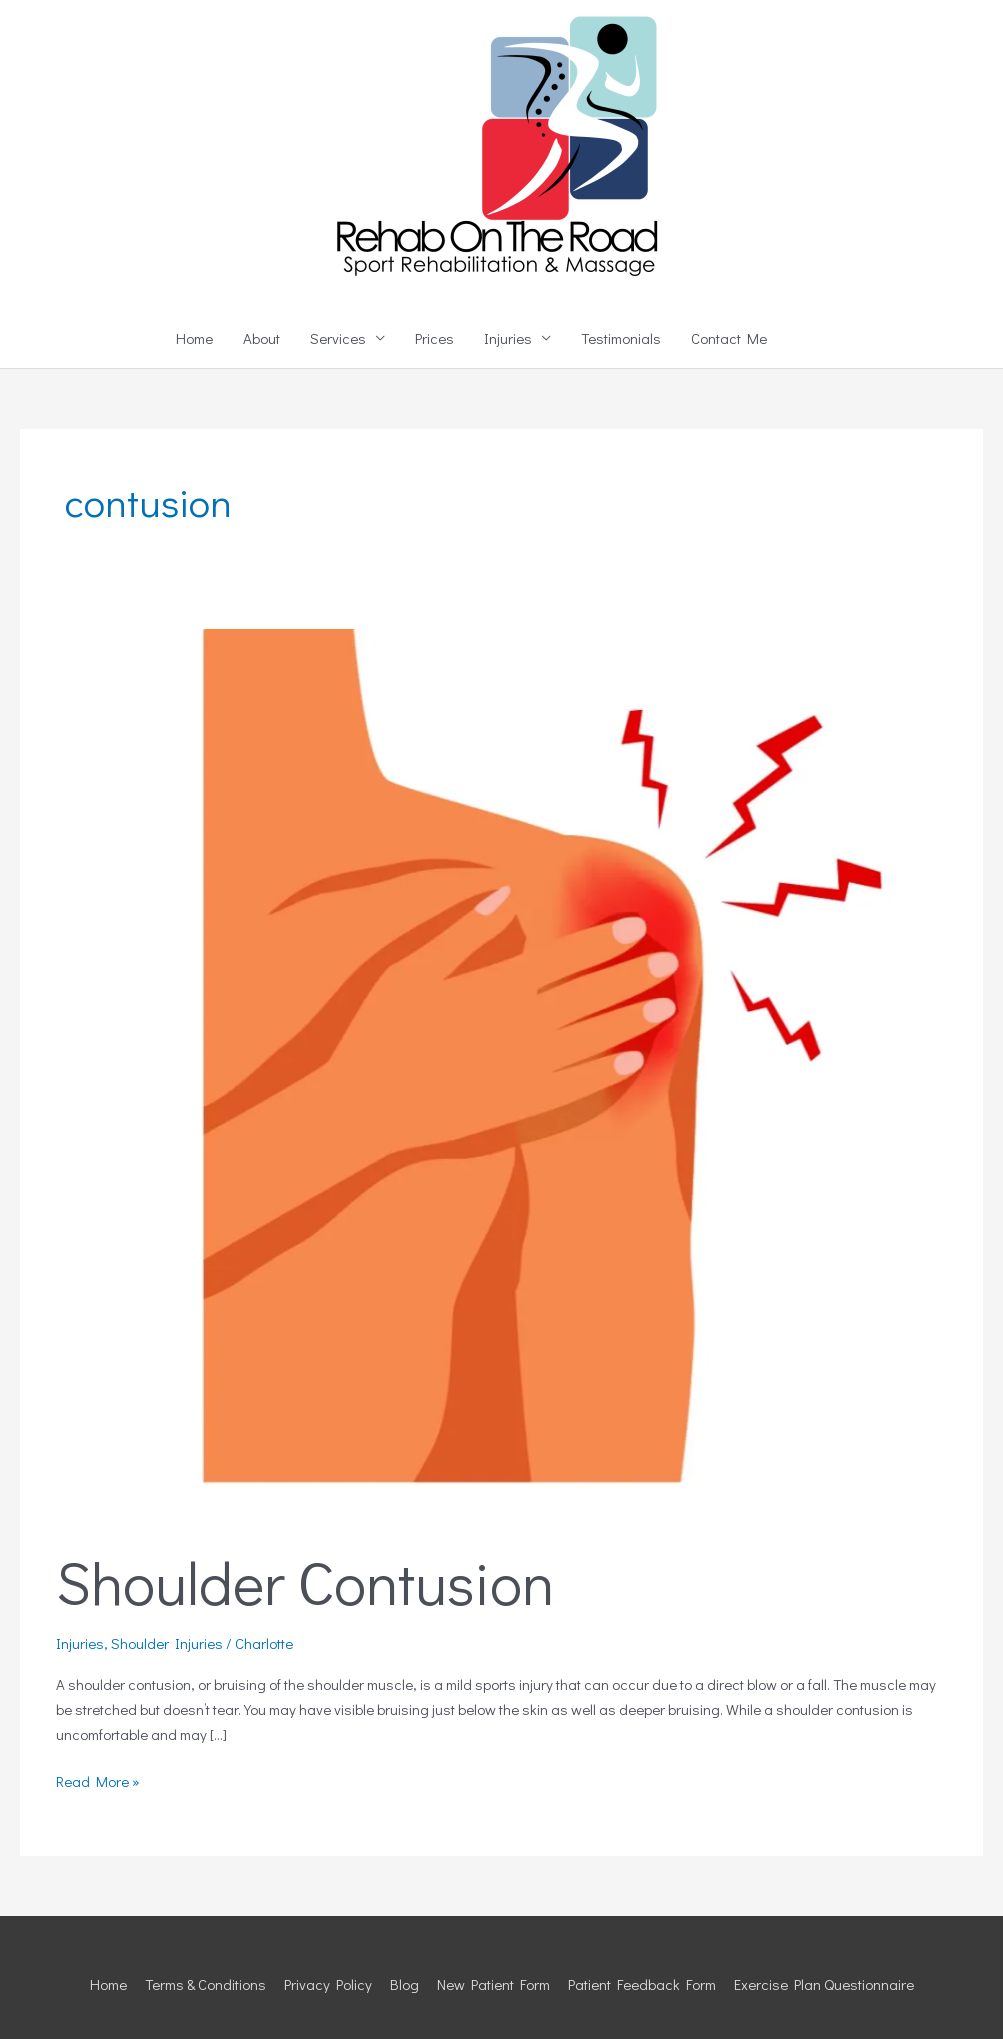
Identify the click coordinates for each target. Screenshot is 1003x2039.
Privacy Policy (328, 1984)
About (261, 338)
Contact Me (729, 338)
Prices (434, 338)
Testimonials (621, 338)
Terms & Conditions (205, 1984)
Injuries (508, 338)
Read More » (98, 1780)
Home (194, 338)
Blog (404, 1984)
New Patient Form (493, 1984)
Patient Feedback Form (642, 1984)
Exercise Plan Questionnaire (824, 1984)
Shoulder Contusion (305, 1581)
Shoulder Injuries (167, 1643)
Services (338, 338)
